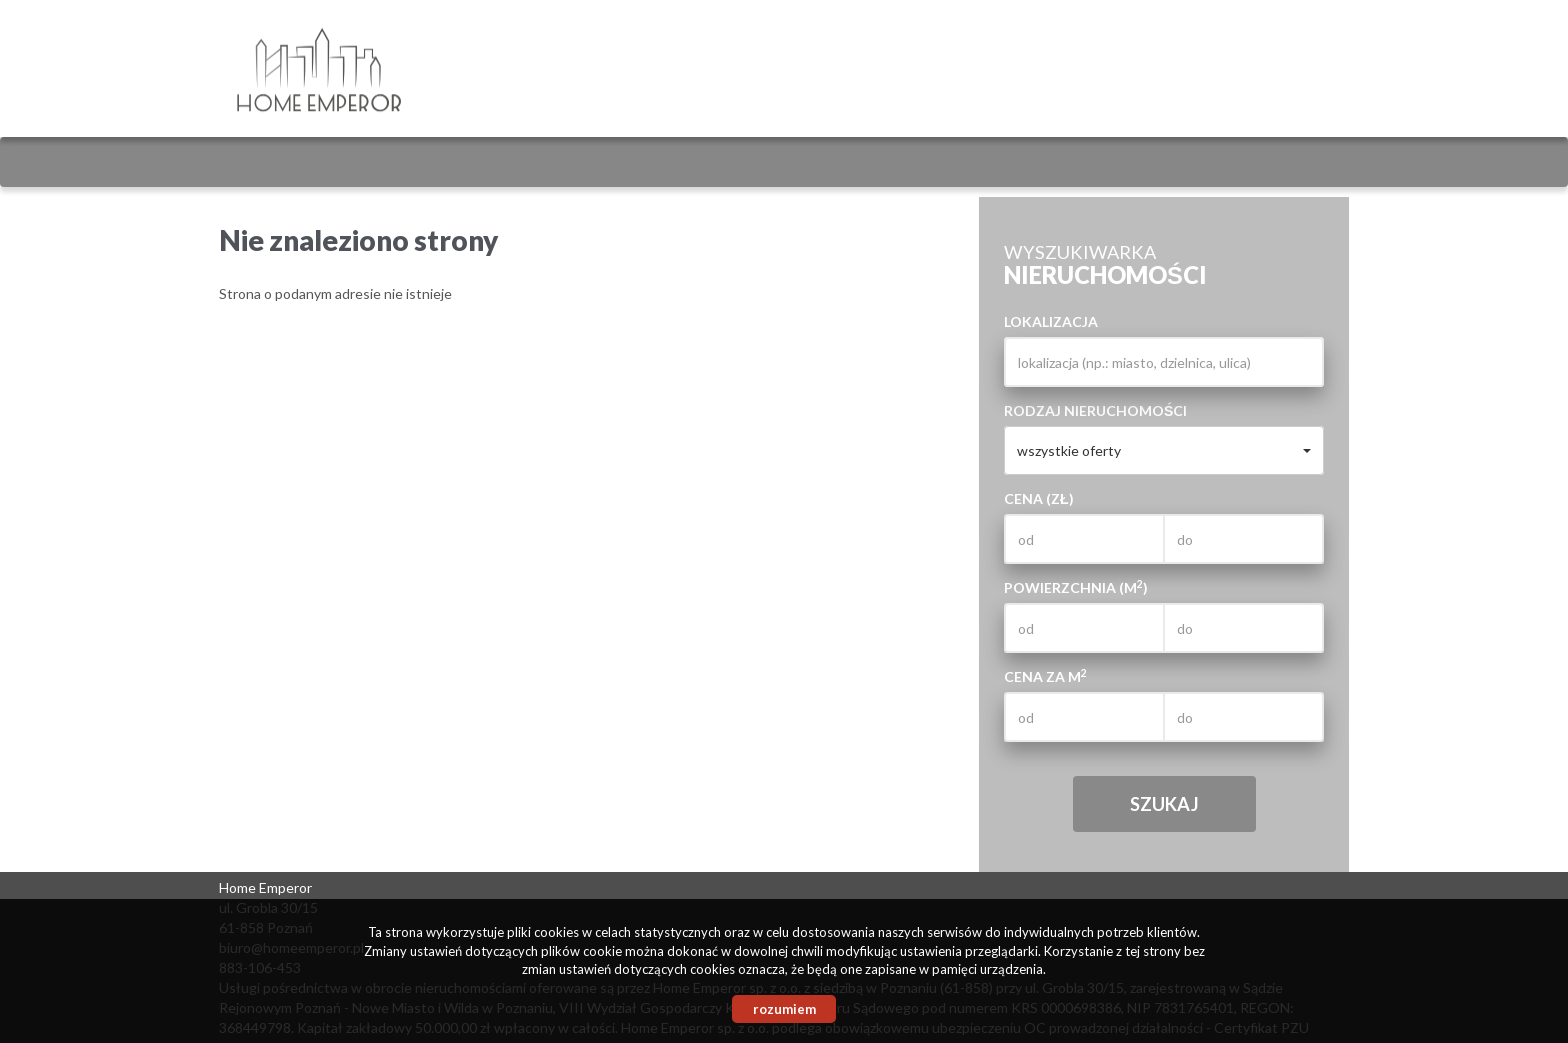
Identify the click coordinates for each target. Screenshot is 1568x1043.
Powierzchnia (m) (1076, 587)
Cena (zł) (1039, 498)
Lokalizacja (1051, 321)
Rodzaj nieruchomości (1095, 410)
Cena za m (1045, 676)
